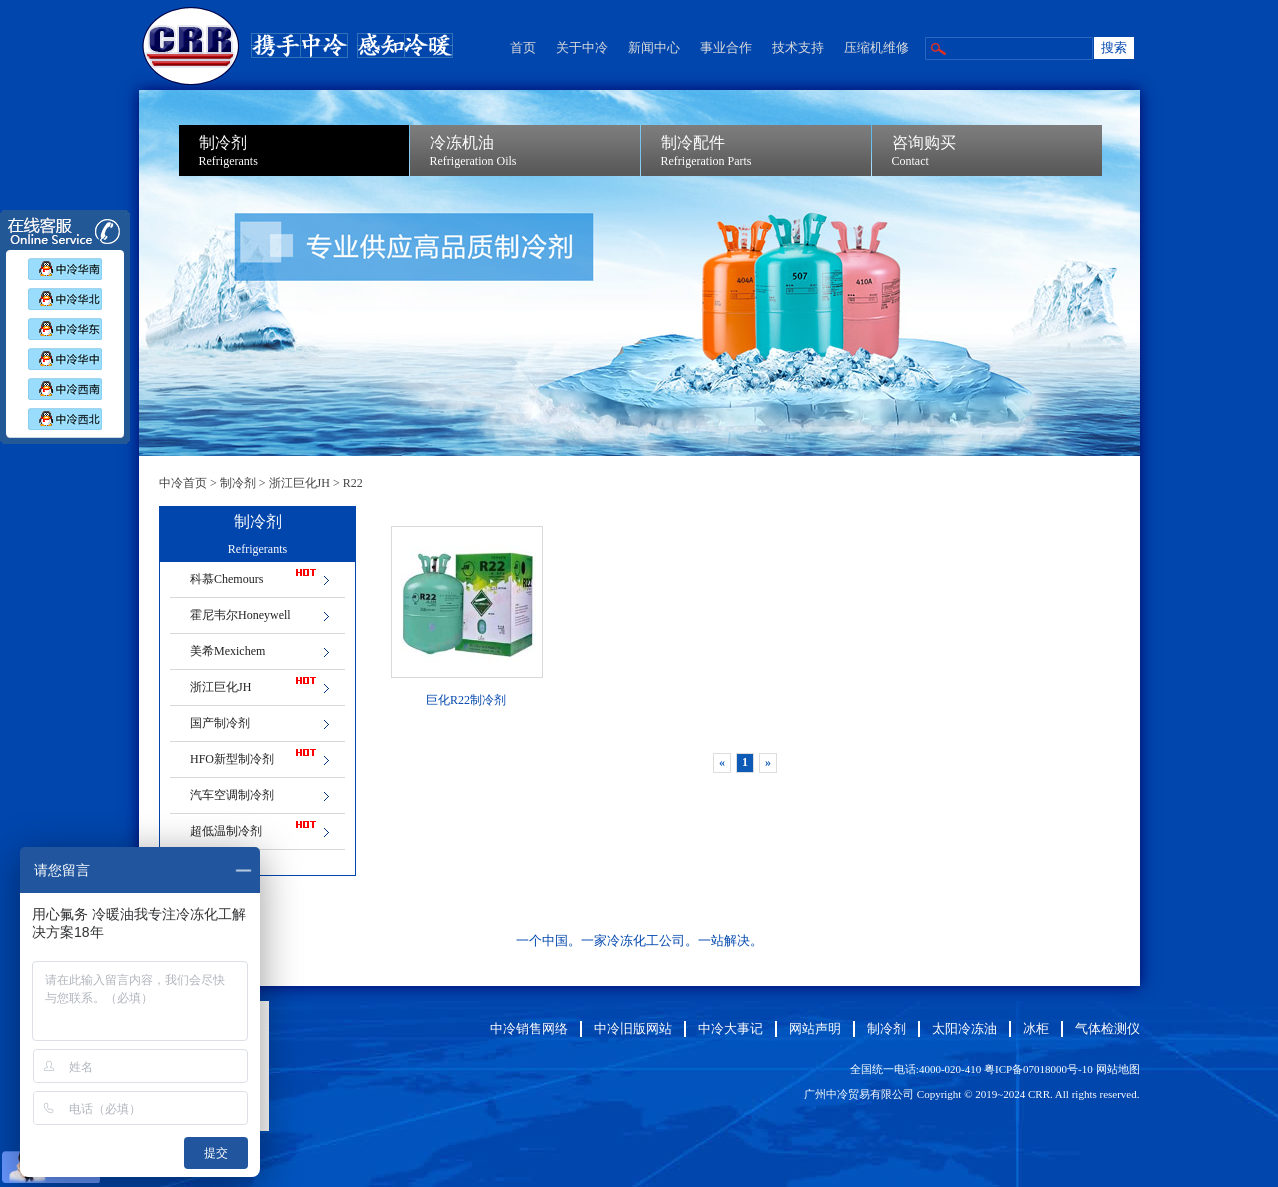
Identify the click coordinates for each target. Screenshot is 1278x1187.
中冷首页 (183, 483)
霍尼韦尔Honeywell (240, 615)
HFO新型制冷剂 (232, 759)
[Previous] (722, 763)
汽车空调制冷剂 (232, 795)
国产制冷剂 (220, 723)
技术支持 (798, 47)
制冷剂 (238, 483)
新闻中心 (654, 47)
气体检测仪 (1107, 1028)
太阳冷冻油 (964, 1028)
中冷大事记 (730, 1028)
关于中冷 (582, 47)
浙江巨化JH (299, 483)
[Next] (768, 763)
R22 (353, 483)
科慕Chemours (226, 579)
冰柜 (1036, 1028)
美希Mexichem (227, 651)
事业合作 (726, 47)
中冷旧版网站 (633, 1028)
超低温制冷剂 (226, 831)
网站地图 (1118, 1069)
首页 (523, 47)
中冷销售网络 (529, 1028)
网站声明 (815, 1028)
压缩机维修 (876, 47)
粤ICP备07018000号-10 (1038, 1069)
